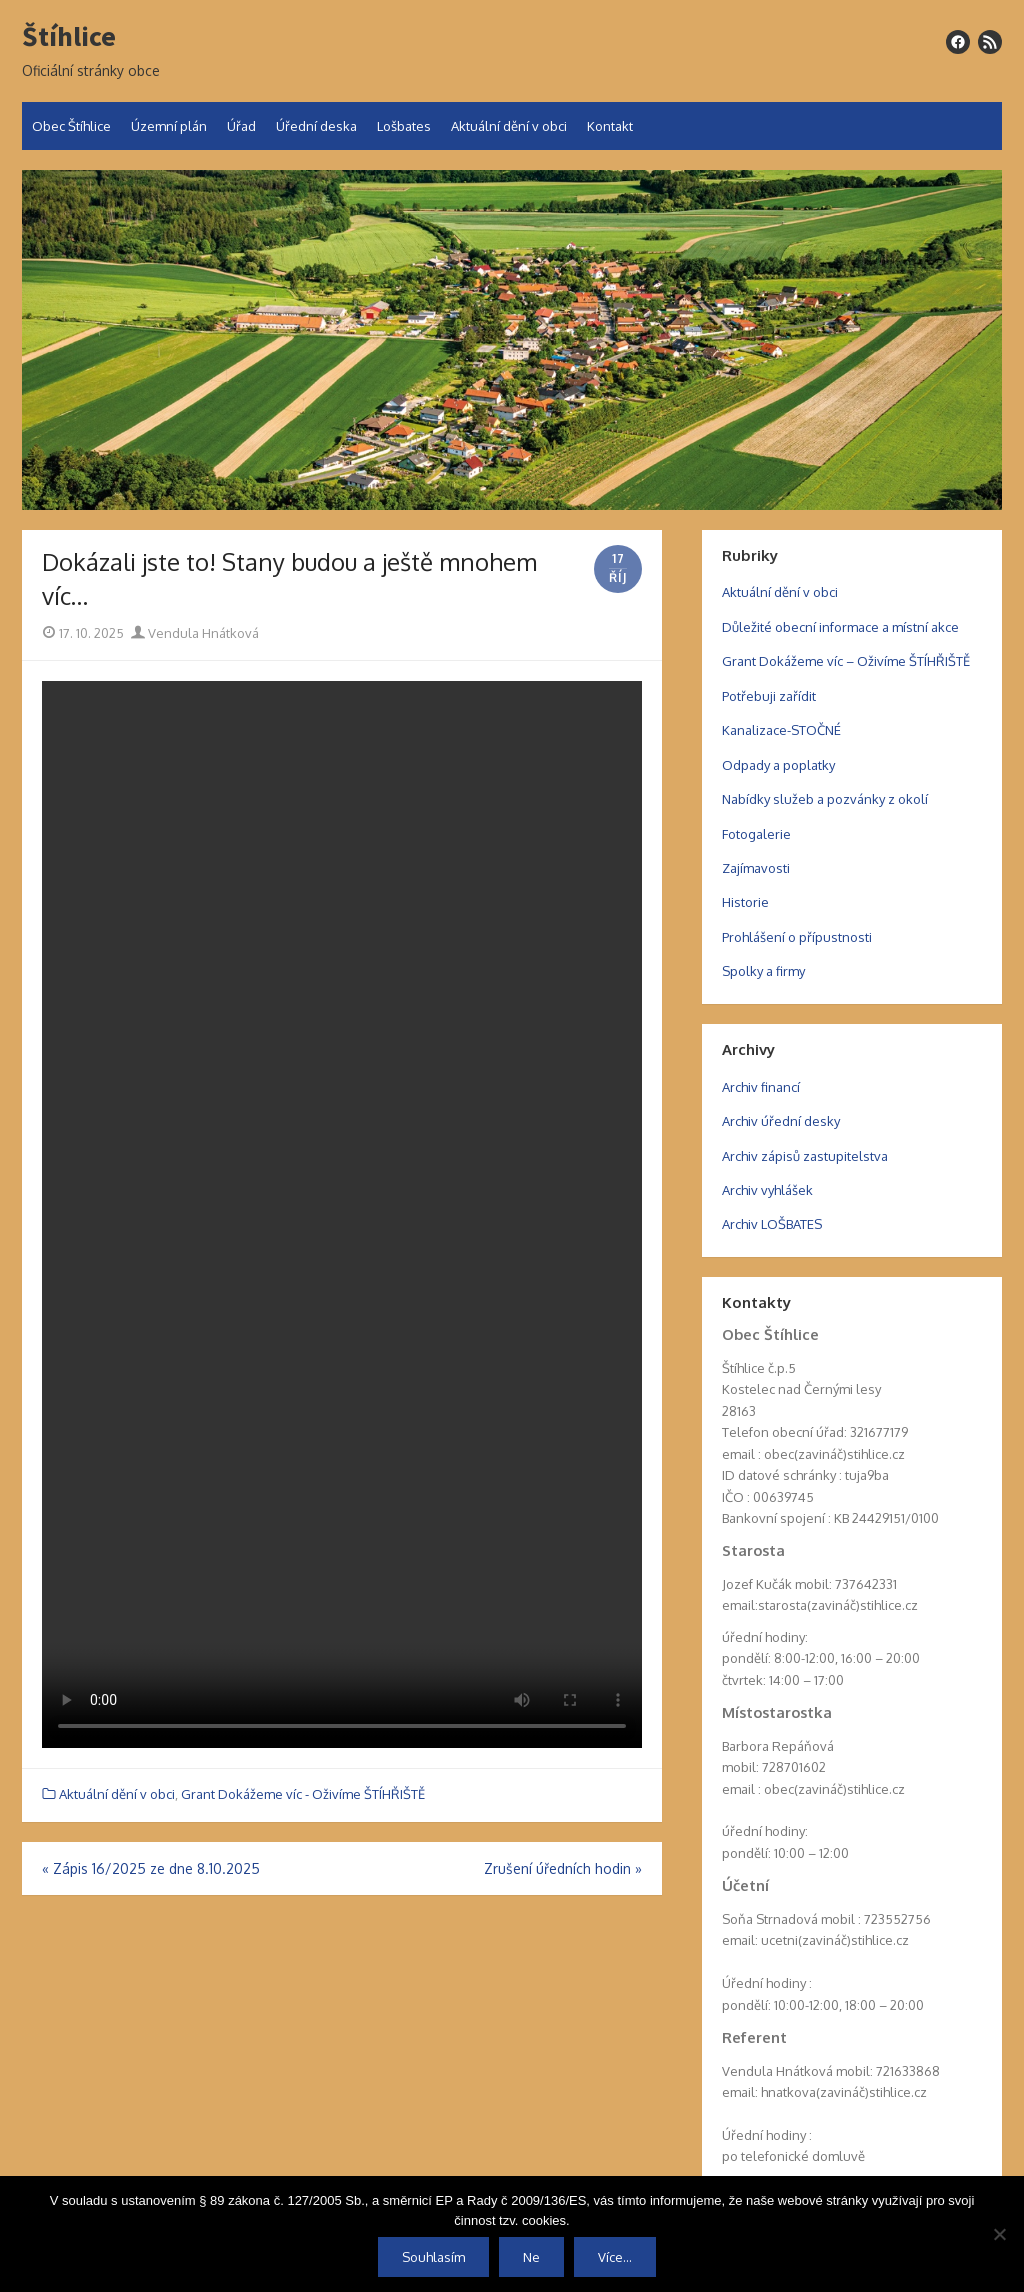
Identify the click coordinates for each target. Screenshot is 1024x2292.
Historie (745, 902)
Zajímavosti (756, 868)
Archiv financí (761, 1087)
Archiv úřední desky (781, 1121)
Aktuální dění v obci (509, 126)
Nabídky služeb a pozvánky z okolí (825, 799)
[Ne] (999, 2234)
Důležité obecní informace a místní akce (840, 627)
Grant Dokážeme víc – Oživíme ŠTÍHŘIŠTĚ (846, 661)
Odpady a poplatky (778, 765)
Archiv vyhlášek (767, 1190)
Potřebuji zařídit (769, 696)
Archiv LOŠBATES (772, 1224)
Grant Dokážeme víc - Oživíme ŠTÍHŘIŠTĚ (303, 1794)
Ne (531, 2257)
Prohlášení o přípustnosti (797, 937)
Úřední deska (316, 126)
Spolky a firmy (763, 971)
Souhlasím (433, 2257)
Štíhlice (69, 37)
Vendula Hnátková (195, 633)
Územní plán (169, 126)
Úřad (241, 126)
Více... (615, 2257)
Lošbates (404, 126)
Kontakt (610, 126)
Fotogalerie (756, 834)
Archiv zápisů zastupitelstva (805, 1156)
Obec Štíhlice (71, 126)
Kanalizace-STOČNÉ (781, 730)
